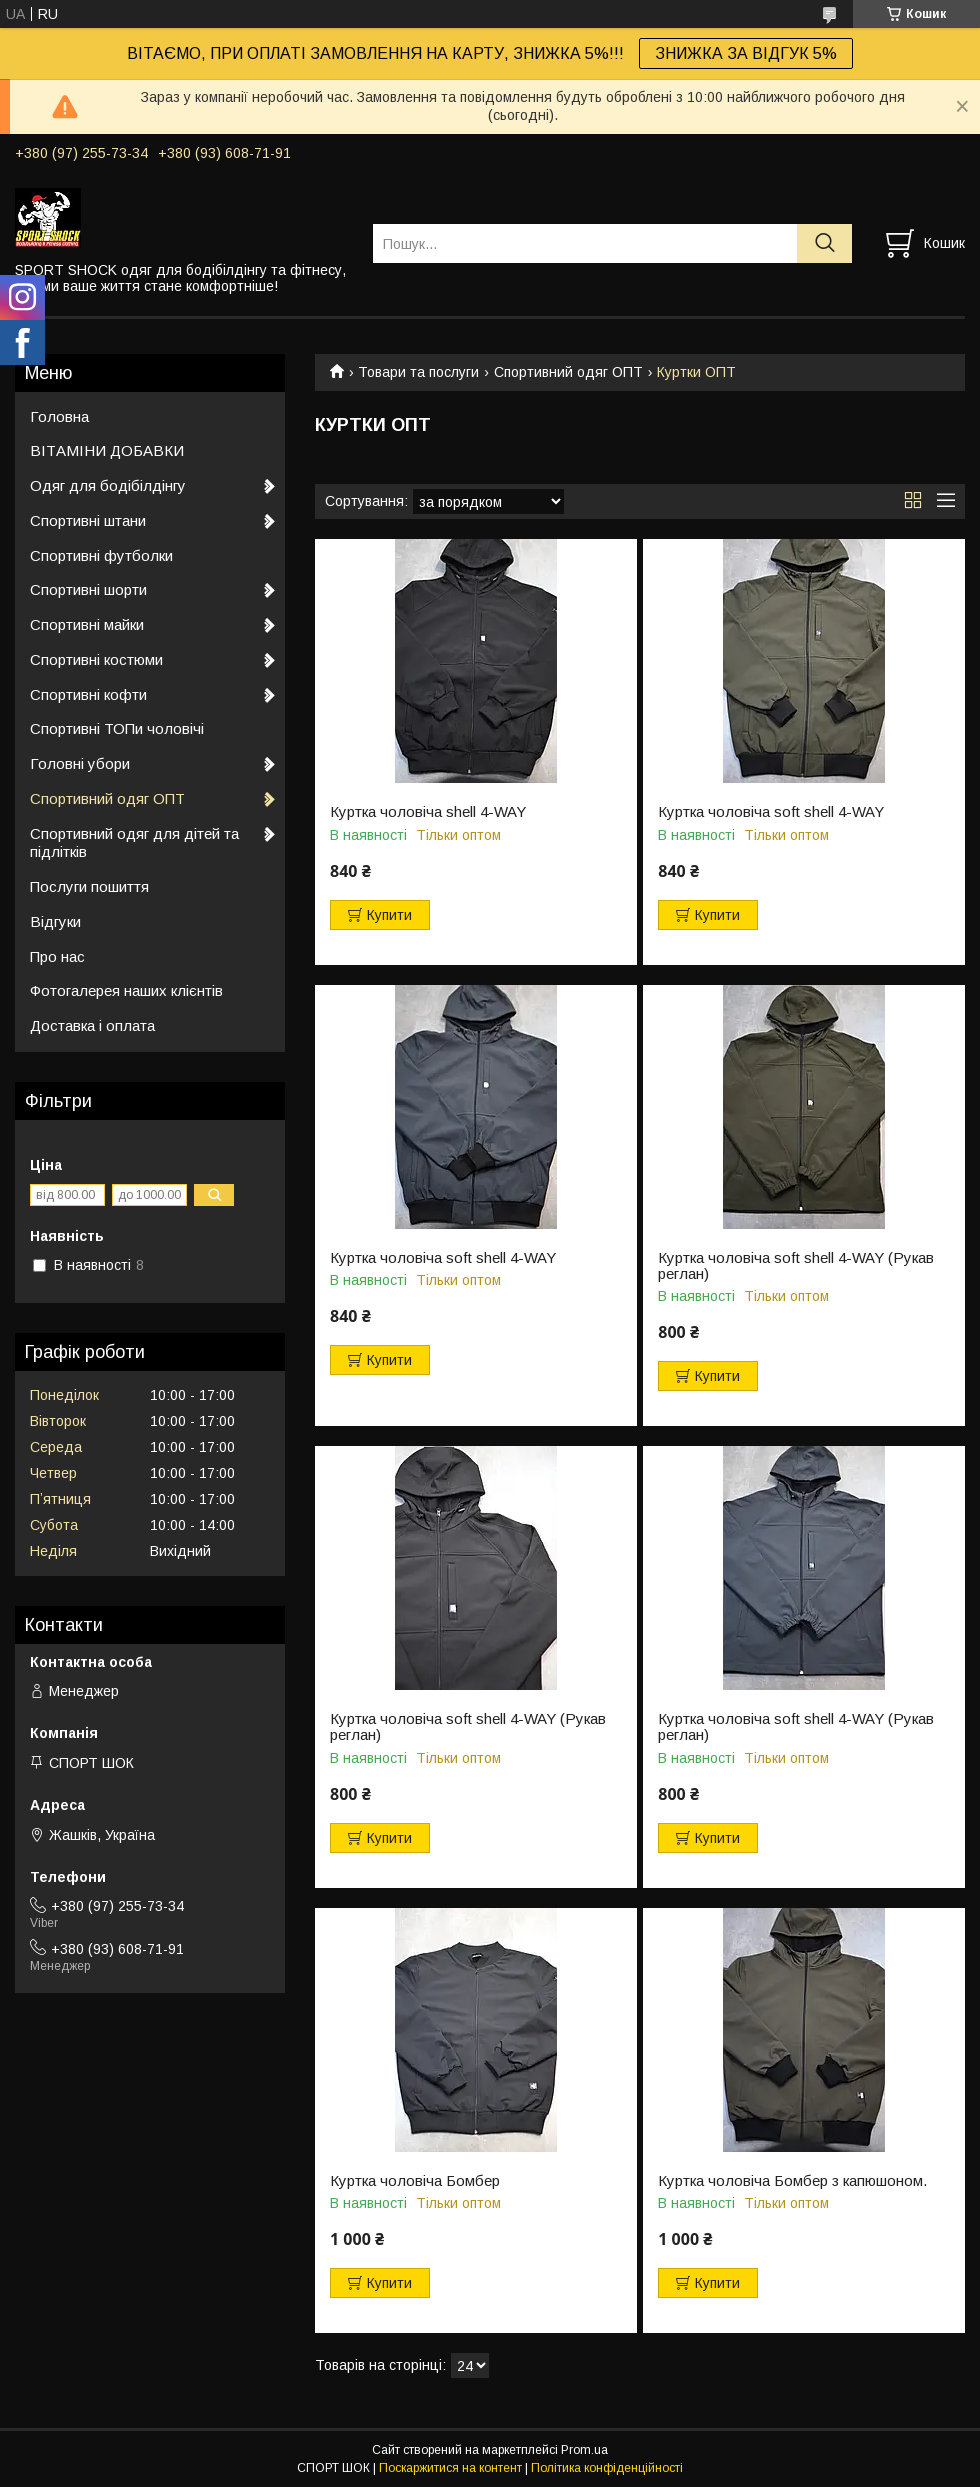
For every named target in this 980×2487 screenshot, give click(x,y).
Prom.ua (584, 2450)
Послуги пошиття (89, 886)
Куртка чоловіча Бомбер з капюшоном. (792, 2181)
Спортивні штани (88, 520)
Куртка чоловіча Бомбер (415, 2181)
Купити (389, 915)
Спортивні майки (87, 624)
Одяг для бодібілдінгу (108, 485)
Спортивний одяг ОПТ (568, 372)
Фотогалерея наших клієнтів (126, 990)
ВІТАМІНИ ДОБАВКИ (107, 450)
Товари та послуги (418, 372)
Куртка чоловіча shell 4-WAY (428, 812)
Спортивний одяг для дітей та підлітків (134, 843)
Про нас (57, 956)
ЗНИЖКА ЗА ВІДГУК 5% (746, 53)
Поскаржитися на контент (450, 2468)
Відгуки (55, 921)
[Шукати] (824, 243)
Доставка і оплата (92, 1025)
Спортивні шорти (88, 589)
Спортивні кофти (88, 694)
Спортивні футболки (101, 555)
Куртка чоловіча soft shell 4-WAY (771, 812)
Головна (59, 416)
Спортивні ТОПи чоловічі (117, 728)
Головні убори (80, 763)
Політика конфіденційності (607, 2468)
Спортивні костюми (96, 659)
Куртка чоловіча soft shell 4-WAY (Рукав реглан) (796, 1266)
